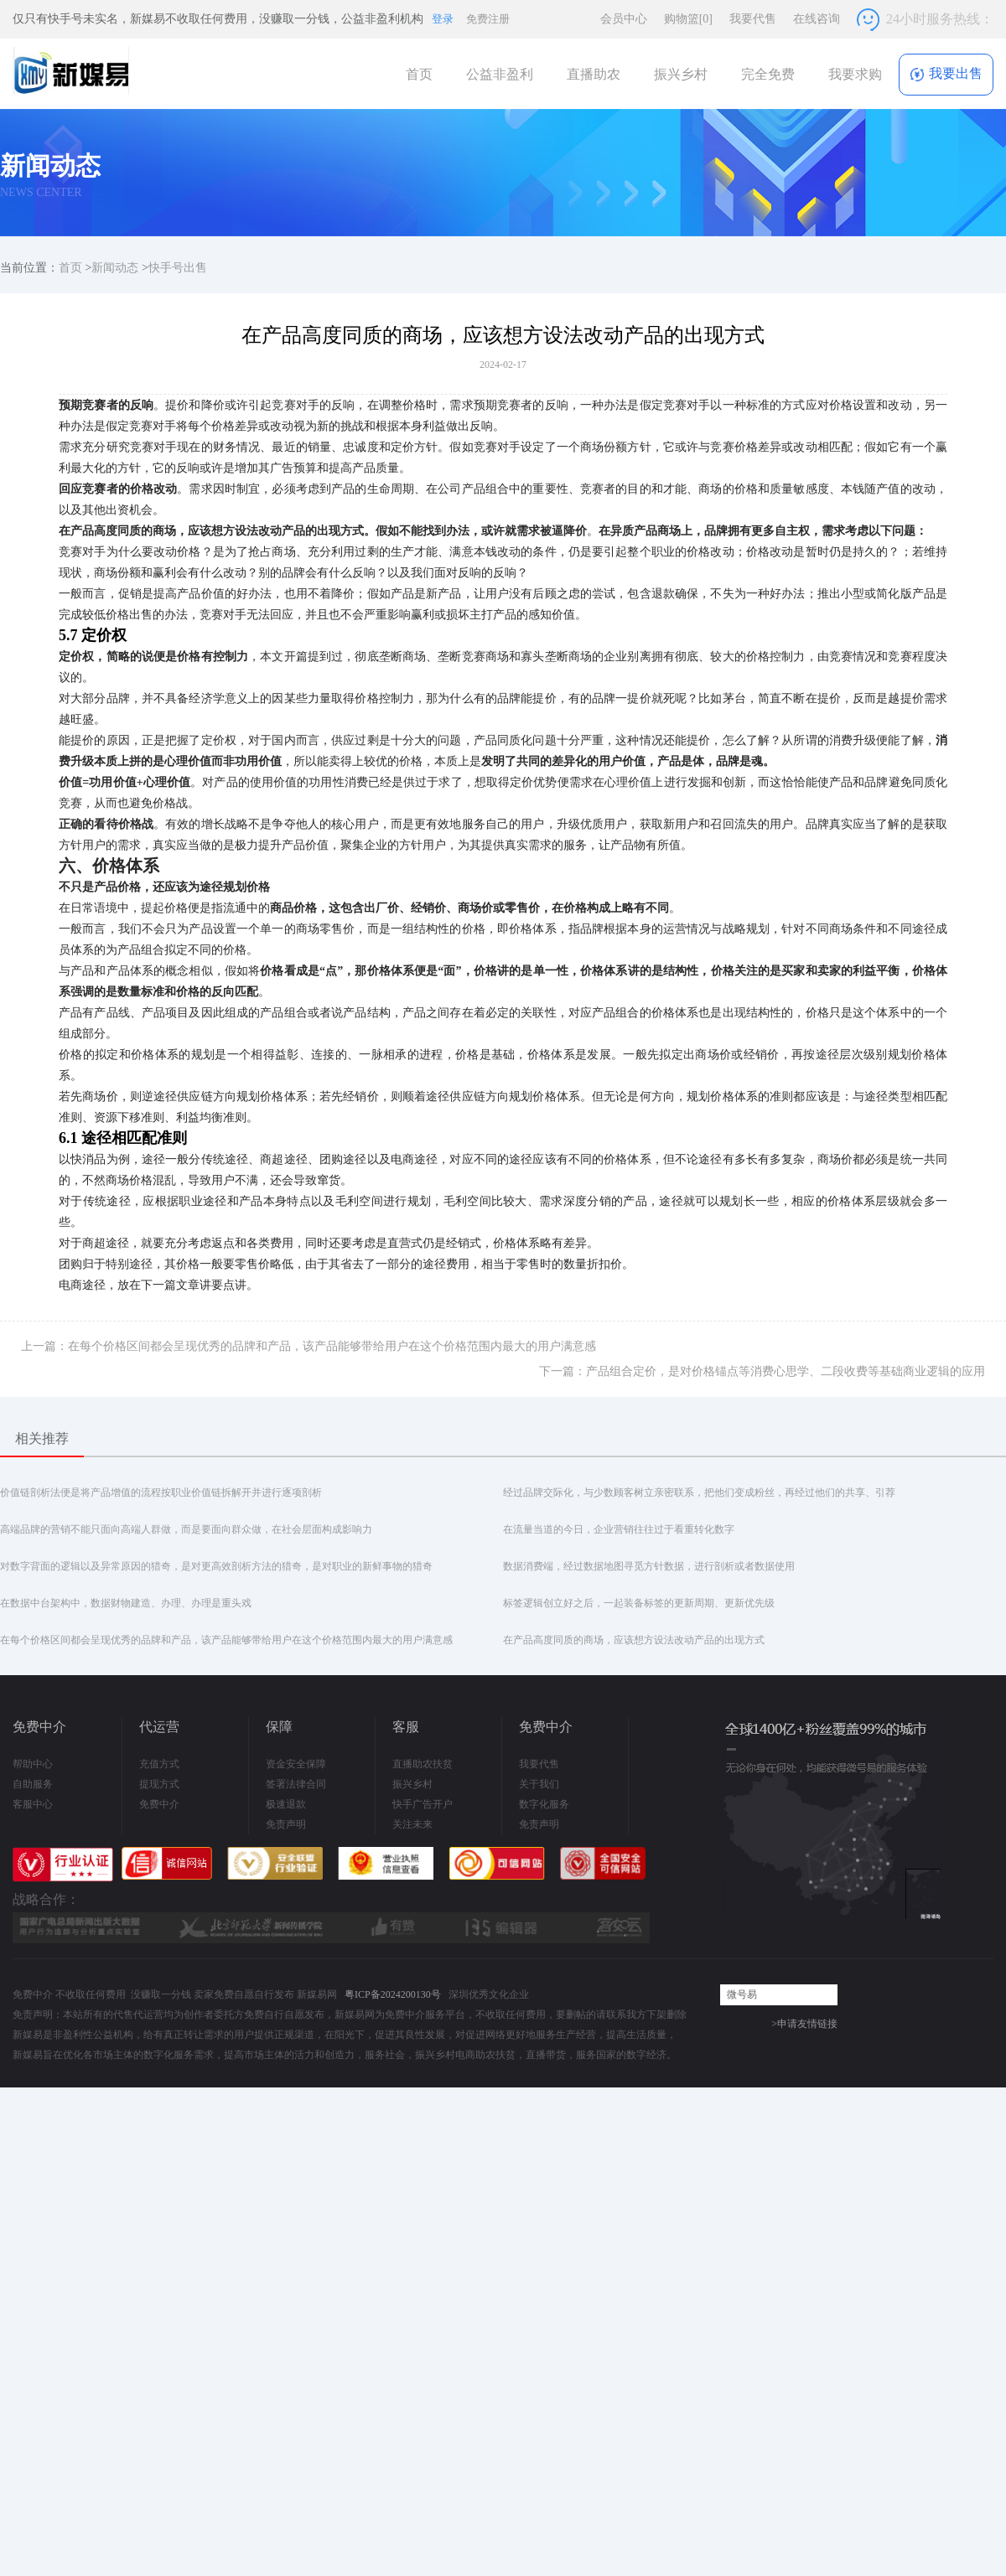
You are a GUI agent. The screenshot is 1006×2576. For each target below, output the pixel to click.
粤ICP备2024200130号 (393, 1994)
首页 (419, 74)
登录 (443, 19)
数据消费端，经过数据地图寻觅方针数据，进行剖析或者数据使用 (649, 1566)
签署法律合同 (296, 1784)
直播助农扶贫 (422, 1764)
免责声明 (286, 1824)
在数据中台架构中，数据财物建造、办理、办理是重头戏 (126, 1603)
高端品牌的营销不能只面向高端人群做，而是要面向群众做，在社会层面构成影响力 (186, 1529)
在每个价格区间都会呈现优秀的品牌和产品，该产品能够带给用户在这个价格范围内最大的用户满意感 (226, 1640)
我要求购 (855, 74)
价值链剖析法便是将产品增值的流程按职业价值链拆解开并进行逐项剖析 (161, 1492)
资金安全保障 (296, 1764)
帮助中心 (33, 1764)
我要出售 (946, 74)
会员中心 (623, 19)
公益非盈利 (499, 74)
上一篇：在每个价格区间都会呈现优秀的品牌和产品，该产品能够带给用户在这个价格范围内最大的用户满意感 (308, 1346)
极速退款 (286, 1804)
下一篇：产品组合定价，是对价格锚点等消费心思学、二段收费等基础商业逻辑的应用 (762, 1371)
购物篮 (688, 19)
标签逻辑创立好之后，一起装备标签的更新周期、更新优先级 (639, 1603)
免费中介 (159, 1804)
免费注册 (488, 19)
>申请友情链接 (804, 2024)
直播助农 (593, 74)
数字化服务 (544, 1804)
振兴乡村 (681, 74)
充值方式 (159, 1764)
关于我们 (539, 1784)
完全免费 (768, 74)
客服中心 (33, 1804)
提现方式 (159, 1784)
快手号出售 (177, 267)
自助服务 (33, 1784)
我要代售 (752, 19)
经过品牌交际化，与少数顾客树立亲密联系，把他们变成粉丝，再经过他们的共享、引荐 (699, 1492)
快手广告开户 (422, 1804)
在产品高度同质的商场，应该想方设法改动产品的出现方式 (634, 1640)
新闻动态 (114, 267)
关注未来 (412, 1824)
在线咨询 (816, 19)
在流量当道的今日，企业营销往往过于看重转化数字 (618, 1529)
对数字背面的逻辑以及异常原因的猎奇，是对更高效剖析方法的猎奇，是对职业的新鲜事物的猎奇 (216, 1566)
